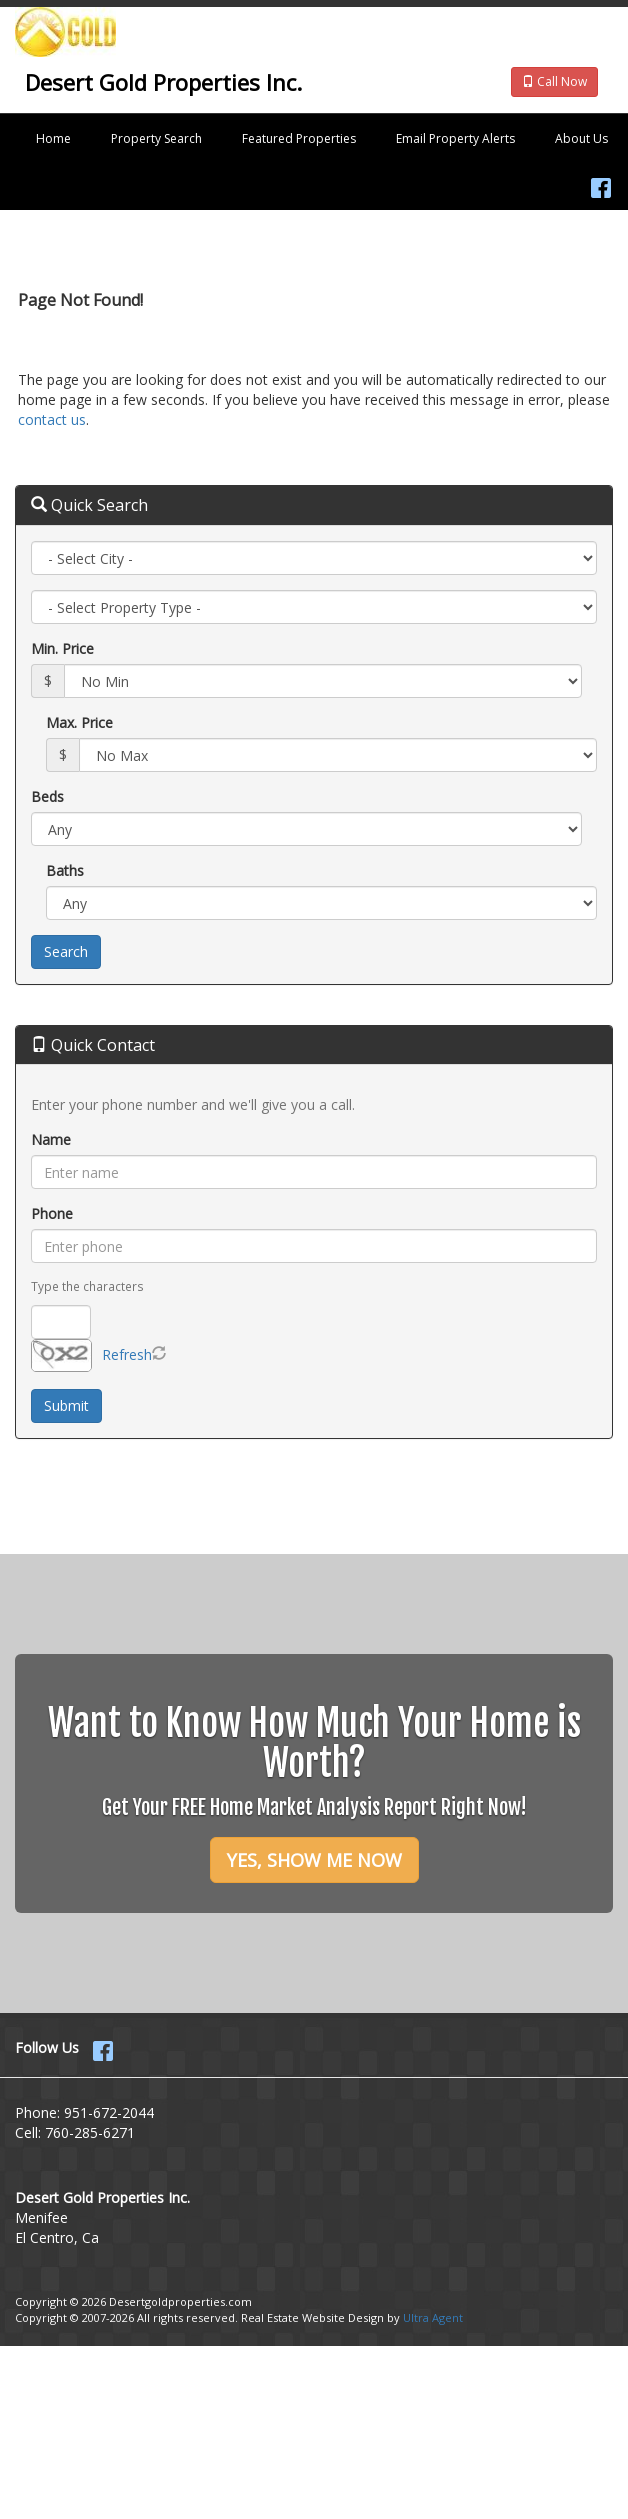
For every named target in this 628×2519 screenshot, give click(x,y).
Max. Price (79, 722)
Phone (52, 1213)
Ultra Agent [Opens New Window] (433, 2317)
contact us (52, 419)
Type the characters (87, 1286)
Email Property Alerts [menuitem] (455, 138)
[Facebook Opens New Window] (601, 183)
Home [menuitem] (53, 138)
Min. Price (62, 648)
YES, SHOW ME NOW (314, 1860)
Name (51, 1139)
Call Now (554, 81)
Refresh (127, 1354)
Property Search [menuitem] (156, 138)
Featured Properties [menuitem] (299, 138)
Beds (47, 796)
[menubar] (314, 139)
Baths (65, 870)
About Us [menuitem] (581, 138)
